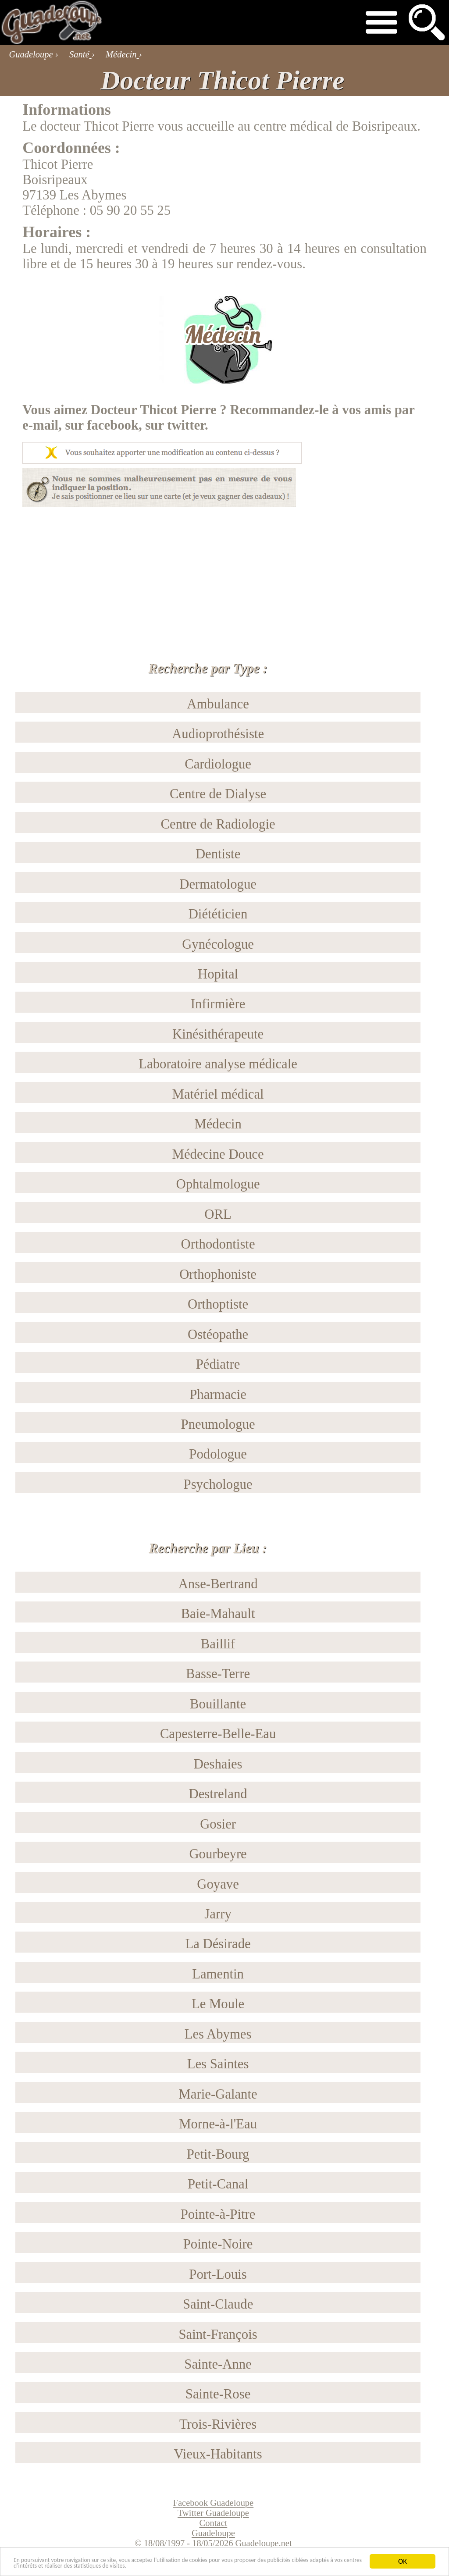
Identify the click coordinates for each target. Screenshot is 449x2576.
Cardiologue (218, 764)
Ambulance (218, 704)
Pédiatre (218, 1364)
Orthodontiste (218, 1244)
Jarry (217, 1914)
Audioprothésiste (218, 733)
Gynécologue (218, 944)
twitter (186, 425)
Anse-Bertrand (218, 1583)
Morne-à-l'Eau (218, 2124)
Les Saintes (218, 2064)
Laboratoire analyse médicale (218, 1064)
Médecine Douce (218, 1154)
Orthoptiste (218, 1304)
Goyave (218, 1884)
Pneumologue (218, 1424)
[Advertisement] (224, 568)
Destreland (218, 1793)
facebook (113, 425)
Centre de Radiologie (218, 824)
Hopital (218, 974)
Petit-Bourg (218, 2154)
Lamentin (218, 1974)
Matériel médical (218, 1094)
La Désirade (217, 1943)
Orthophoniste (218, 1274)
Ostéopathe (218, 1334)
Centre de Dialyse (218, 793)
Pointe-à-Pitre (218, 2214)
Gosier (218, 1824)
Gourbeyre (217, 1854)
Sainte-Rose (217, 2394)
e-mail (40, 425)
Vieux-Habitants (218, 2454)
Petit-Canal (218, 2184)
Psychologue (218, 1484)
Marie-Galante (218, 2094)
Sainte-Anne (218, 2364)
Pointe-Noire (218, 2244)
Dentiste (218, 854)
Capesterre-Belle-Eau (218, 1733)
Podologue (217, 1454)
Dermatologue (218, 884)
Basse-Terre (218, 1673)
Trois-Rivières (218, 2424)
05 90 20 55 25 (130, 210)
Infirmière (218, 1003)
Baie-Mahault (218, 1613)
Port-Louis (217, 2274)
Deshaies (218, 1764)
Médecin (217, 1124)
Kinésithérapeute (218, 1034)
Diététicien (218, 914)
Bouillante (218, 1704)
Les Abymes (218, 2034)
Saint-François (217, 2334)
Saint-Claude (218, 2304)
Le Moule (218, 2003)
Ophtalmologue (218, 1184)
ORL (217, 1214)
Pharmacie (217, 1394)
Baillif (218, 1644)
